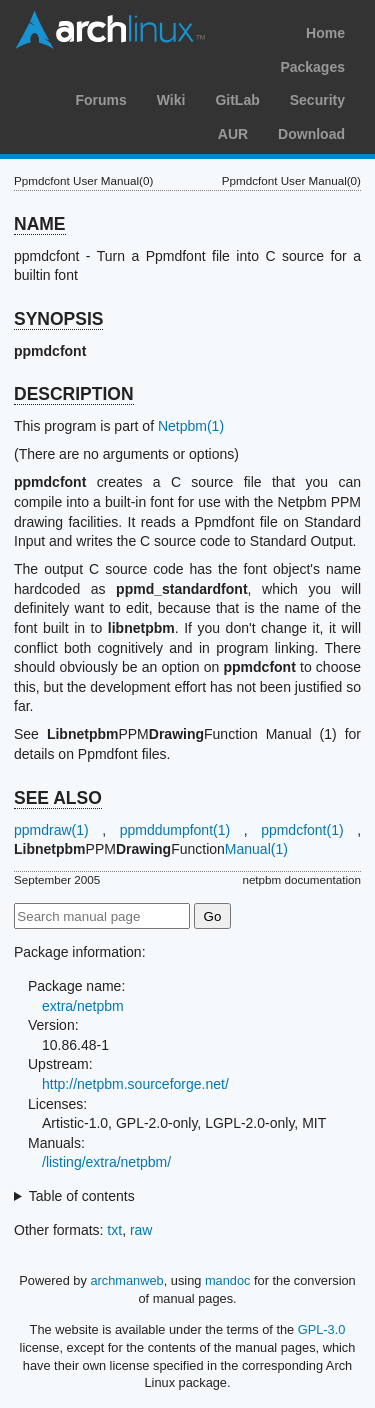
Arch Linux (110, 30)
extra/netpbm (83, 1006)
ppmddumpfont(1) (175, 830)
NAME (40, 224)
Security (317, 100)
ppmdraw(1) (51, 830)
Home (325, 33)
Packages (312, 67)
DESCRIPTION (74, 394)
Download (311, 134)
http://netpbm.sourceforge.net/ (135, 1084)
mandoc (228, 1280)
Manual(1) (256, 849)
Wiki (171, 100)
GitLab (237, 100)
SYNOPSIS (58, 319)
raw (141, 1230)
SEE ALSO (58, 798)
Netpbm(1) (191, 426)
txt (114, 1230)
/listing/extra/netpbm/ (106, 1162)
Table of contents (82, 1196)
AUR (233, 134)
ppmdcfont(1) (302, 830)
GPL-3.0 (322, 1329)
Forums (100, 100)
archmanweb (126, 1280)
